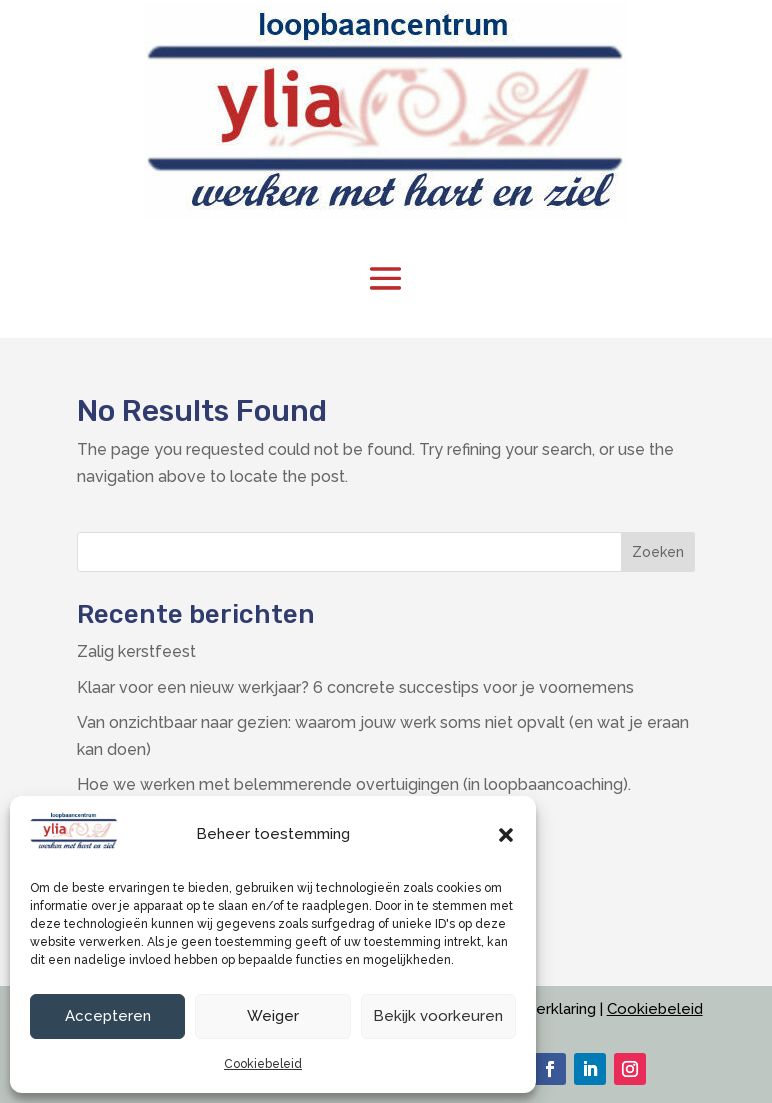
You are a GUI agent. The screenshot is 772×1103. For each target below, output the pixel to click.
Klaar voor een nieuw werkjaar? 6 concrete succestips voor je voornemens (355, 687)
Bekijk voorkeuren (438, 1016)
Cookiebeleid (263, 1064)
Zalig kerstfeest (136, 651)
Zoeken (658, 552)
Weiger (273, 1016)
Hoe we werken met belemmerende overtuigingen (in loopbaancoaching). (354, 784)
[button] (506, 835)
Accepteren (108, 1016)
